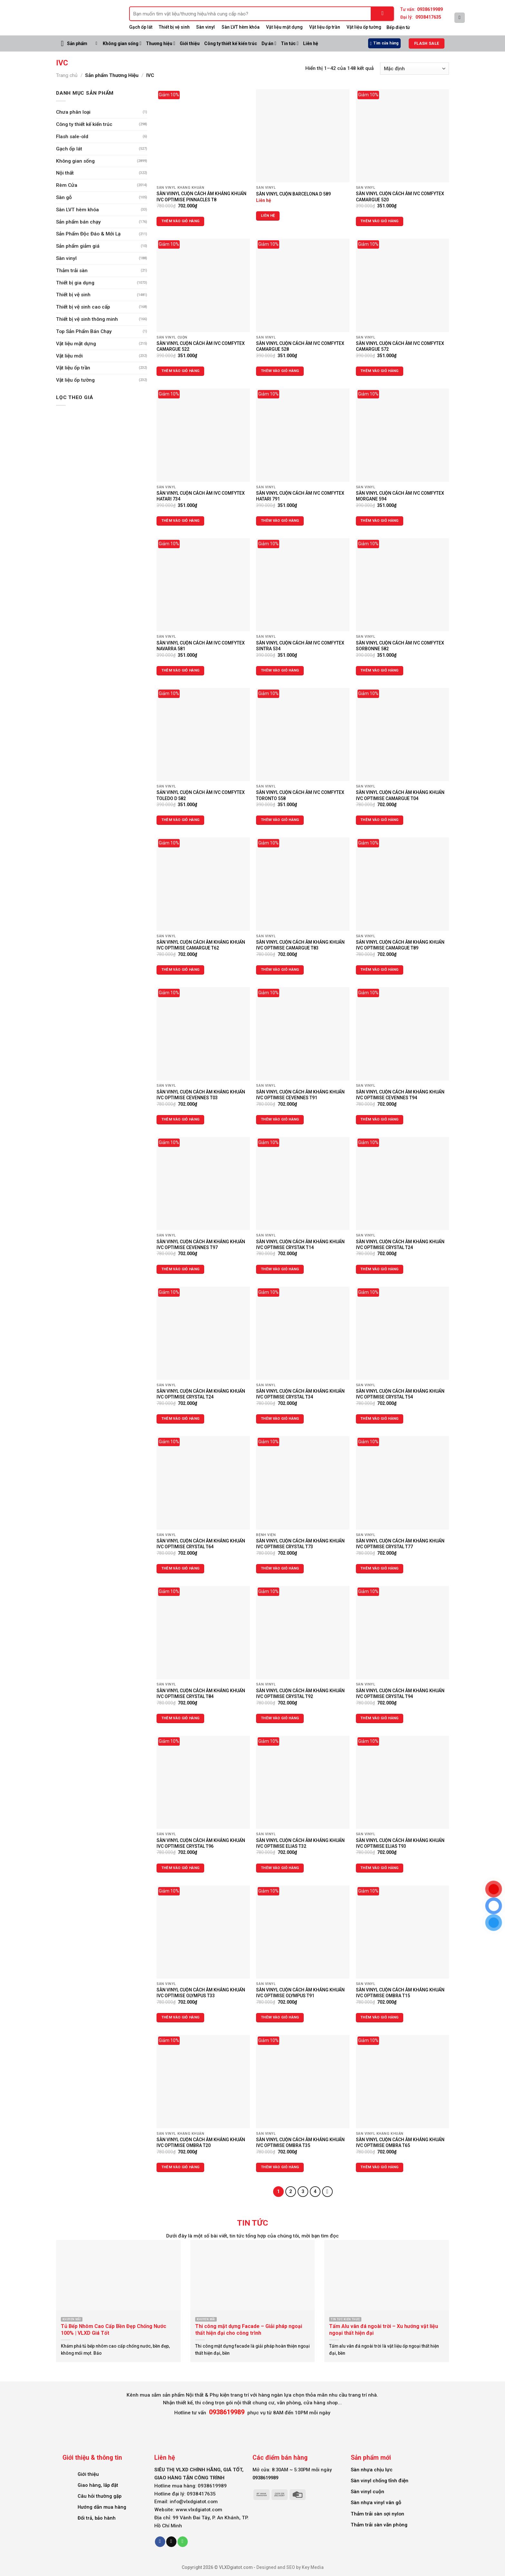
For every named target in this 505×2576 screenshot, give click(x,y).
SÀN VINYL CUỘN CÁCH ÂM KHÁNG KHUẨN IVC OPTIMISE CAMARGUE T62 (201, 945)
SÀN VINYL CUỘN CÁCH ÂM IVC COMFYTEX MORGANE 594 (400, 496)
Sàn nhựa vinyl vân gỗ (376, 2502)
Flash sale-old (72, 136)
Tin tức (290, 43)
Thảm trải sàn (72, 270)
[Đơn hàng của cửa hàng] (414, 68)
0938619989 (430, 9)
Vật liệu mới (69, 356)
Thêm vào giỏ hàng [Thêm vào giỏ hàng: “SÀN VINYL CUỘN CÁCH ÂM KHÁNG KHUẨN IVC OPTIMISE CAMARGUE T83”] (280, 970)
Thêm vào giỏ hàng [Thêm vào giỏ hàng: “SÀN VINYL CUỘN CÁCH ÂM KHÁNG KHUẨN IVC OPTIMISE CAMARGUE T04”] (379, 820)
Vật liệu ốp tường (364, 27)
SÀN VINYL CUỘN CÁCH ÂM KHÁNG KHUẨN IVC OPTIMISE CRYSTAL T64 (201, 1543)
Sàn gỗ (64, 197)
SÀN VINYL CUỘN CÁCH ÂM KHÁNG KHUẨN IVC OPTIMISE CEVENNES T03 (201, 1094)
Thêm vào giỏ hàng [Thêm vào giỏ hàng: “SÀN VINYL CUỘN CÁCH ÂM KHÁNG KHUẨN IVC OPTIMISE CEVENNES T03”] (180, 1119)
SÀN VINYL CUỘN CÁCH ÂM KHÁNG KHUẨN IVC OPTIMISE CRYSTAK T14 (300, 1244)
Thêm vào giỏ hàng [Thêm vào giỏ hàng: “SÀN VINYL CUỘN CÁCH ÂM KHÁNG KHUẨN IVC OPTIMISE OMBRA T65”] (379, 2167)
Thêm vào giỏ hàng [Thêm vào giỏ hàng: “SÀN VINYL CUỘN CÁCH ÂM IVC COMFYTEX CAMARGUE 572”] (379, 371)
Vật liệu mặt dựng (284, 27)
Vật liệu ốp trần (324, 27)
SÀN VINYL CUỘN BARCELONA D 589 (293, 193)
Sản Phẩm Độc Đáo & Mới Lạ (88, 234)
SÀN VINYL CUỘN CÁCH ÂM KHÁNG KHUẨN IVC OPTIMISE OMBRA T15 (400, 1992)
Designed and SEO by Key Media (290, 2567)
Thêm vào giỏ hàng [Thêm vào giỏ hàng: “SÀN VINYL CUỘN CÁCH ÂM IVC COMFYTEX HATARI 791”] (280, 521)
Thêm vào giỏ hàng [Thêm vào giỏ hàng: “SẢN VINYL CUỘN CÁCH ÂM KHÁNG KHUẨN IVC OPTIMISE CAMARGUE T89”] (379, 970)
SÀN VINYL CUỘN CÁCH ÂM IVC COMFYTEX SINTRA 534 (300, 645)
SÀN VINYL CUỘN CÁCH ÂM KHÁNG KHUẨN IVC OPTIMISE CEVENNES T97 (201, 1244)
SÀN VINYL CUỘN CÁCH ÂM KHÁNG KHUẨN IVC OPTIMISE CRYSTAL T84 (201, 1693)
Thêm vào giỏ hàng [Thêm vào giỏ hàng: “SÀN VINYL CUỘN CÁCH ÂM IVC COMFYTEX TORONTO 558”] (280, 820)
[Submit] (382, 13)
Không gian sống (122, 43)
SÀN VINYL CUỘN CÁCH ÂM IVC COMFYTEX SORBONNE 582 (400, 645)
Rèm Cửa (66, 185)
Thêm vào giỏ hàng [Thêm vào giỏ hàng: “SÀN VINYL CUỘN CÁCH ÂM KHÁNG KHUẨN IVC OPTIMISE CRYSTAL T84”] (180, 1718)
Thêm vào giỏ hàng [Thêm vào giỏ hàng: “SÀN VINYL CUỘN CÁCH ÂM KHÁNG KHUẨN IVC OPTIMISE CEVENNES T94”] (379, 1119)
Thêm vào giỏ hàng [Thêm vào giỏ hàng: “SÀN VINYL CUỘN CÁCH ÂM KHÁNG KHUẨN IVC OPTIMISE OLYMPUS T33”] (180, 2017)
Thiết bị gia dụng (75, 283)
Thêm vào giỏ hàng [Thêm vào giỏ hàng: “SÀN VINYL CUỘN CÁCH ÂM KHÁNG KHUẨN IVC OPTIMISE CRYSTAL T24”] (379, 1269)
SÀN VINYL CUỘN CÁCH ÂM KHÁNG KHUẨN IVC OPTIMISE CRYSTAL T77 (400, 1543)
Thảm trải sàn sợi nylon (377, 2513)
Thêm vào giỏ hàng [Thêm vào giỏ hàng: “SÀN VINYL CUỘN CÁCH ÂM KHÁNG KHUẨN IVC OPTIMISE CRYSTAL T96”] (180, 1868)
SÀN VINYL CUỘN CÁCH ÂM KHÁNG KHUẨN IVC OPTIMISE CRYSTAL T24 (400, 1244)
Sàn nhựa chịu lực (372, 2470)
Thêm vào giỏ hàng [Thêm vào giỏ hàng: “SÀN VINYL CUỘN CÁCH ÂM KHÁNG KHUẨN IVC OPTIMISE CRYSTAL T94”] (379, 1718)
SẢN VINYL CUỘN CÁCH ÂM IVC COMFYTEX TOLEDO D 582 (201, 795)
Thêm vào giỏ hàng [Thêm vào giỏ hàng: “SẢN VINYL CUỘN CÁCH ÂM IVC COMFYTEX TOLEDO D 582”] (180, 820)
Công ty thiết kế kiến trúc (230, 43)
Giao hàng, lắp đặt (98, 2485)
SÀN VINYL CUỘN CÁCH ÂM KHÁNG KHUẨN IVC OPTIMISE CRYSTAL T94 (400, 1693)
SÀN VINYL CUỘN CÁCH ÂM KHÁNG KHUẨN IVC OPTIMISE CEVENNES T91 (300, 1094)
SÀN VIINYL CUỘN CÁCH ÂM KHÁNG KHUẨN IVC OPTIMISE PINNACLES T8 (201, 196)
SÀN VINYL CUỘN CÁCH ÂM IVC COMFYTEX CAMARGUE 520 (400, 196)
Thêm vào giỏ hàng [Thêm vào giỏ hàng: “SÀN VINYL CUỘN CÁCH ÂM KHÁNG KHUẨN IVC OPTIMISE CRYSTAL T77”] (379, 1568)
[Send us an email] (171, 2541)
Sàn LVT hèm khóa (241, 27)
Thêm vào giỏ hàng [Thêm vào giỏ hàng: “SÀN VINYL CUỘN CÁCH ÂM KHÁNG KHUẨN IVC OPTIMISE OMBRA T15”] (379, 2017)
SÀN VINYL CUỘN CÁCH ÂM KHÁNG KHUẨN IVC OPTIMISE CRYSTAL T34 (300, 1393)
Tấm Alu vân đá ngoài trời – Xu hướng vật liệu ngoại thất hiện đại (383, 2329)
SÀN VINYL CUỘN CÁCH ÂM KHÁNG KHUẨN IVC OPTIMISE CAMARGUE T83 (300, 945)
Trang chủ (67, 75)
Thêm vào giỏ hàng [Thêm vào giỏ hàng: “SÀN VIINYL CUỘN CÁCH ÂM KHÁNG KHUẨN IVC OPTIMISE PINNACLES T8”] (180, 221)
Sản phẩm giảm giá (78, 246)
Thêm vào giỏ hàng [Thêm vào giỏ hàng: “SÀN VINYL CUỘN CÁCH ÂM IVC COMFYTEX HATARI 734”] (180, 521)
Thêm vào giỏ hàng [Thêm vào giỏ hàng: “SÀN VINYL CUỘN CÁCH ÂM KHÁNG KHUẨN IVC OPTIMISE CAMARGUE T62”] (180, 970)
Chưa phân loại (73, 112)
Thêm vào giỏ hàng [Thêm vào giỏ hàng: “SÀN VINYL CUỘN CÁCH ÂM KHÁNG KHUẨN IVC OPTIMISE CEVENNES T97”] (180, 1269)
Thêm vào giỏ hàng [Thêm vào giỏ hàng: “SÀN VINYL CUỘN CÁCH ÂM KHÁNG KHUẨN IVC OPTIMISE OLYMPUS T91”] (280, 2017)
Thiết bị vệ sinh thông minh (87, 319)
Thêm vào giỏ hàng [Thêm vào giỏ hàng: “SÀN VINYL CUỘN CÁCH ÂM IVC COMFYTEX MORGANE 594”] (379, 521)
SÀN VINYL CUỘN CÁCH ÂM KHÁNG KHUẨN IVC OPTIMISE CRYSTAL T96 (201, 1843)
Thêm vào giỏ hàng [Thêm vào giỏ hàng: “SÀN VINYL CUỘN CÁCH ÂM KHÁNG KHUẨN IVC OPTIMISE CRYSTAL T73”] (280, 1568)
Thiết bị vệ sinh (73, 295)
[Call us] (182, 2541)
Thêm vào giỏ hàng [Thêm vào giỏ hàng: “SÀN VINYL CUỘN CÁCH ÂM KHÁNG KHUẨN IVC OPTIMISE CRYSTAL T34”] (280, 1419)
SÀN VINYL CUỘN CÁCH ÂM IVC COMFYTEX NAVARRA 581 (201, 645)
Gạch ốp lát (140, 27)
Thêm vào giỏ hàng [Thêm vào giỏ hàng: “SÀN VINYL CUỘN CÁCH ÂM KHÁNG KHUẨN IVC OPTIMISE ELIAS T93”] (379, 1868)
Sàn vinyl (205, 27)
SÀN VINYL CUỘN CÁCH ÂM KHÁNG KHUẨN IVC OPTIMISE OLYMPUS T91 (300, 1992)
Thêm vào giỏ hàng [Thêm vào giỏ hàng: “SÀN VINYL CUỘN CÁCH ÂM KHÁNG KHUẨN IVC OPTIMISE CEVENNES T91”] (280, 1119)
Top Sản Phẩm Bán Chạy (84, 331)
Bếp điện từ (398, 27)
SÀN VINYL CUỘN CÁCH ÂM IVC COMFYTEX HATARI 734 (201, 496)
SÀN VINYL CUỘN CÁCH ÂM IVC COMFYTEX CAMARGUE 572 (400, 346)
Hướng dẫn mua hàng (102, 2507)
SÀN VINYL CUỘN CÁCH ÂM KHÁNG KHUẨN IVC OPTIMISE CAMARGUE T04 (400, 795)
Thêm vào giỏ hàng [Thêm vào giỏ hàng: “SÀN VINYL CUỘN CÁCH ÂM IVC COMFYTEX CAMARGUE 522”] (180, 371)
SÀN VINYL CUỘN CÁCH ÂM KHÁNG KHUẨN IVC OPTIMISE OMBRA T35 (300, 2142)
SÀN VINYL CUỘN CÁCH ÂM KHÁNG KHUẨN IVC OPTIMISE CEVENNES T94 (400, 1094)
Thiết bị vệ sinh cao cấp (83, 307)
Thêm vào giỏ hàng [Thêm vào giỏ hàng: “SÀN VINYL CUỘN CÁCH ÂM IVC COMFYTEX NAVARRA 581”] (180, 670)
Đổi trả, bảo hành (97, 2518)
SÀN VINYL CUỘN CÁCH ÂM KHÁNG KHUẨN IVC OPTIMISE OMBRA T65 (400, 2142)
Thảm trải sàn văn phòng (379, 2525)
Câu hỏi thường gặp (99, 2496)
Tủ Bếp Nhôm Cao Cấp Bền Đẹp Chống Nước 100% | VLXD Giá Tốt (113, 2329)
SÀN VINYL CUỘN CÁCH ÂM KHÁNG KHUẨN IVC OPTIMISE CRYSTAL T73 (300, 1543)
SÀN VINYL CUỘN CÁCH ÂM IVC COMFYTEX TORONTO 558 (300, 795)
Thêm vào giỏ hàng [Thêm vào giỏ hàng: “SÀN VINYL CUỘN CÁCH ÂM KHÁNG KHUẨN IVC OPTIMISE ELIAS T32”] (280, 1868)
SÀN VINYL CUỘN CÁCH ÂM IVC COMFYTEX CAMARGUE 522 (201, 346)
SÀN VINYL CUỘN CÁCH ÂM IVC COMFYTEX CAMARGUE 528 (300, 346)
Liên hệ (310, 43)
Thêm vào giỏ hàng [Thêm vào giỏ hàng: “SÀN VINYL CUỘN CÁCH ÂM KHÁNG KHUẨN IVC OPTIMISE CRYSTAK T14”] (280, 1269)
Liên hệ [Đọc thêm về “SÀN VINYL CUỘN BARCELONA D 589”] (268, 216)
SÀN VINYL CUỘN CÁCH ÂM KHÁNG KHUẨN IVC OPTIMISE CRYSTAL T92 (300, 1693)
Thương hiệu (160, 43)
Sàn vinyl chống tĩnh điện (379, 2481)
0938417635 (428, 17)
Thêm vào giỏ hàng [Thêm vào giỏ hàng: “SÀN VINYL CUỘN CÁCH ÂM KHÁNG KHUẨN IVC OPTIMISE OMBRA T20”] (180, 2167)
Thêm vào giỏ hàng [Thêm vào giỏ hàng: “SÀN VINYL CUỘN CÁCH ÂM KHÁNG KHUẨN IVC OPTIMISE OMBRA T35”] (280, 2167)
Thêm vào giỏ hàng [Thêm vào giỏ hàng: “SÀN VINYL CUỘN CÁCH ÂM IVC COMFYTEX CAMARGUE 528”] (280, 371)
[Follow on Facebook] (160, 2541)
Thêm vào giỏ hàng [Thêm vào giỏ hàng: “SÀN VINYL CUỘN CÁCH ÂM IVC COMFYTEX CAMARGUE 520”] (379, 221)
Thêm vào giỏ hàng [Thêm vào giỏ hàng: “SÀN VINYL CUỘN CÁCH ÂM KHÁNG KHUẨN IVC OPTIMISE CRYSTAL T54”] (379, 1419)
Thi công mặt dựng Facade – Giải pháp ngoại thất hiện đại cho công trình (248, 2329)
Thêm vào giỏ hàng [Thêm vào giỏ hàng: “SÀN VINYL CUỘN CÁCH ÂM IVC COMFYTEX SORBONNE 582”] (379, 670)
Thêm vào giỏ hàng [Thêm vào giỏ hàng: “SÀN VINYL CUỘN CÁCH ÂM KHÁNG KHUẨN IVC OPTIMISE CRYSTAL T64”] (180, 1568)
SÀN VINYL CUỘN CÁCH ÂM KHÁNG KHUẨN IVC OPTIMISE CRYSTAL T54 (400, 1393)
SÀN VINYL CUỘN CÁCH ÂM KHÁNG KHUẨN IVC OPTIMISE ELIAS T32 (300, 1843)
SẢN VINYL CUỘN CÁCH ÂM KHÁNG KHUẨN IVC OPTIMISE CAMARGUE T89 (400, 945)
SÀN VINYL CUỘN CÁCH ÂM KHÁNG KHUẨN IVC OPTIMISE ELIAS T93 (400, 1843)
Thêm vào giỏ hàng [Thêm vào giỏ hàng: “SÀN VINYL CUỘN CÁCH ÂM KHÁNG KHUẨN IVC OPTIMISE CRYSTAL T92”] (280, 1718)
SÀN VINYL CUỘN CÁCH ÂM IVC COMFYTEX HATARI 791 (300, 496)
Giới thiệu (190, 43)
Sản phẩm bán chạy (78, 222)
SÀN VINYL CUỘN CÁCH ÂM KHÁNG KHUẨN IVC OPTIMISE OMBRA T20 (201, 2142)
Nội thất (65, 173)
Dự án (269, 43)
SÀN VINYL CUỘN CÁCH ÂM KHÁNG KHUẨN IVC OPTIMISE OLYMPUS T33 (201, 1992)
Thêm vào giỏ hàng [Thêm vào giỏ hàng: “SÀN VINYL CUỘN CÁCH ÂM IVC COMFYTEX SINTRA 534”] (280, 670)
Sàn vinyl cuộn (367, 2492)
